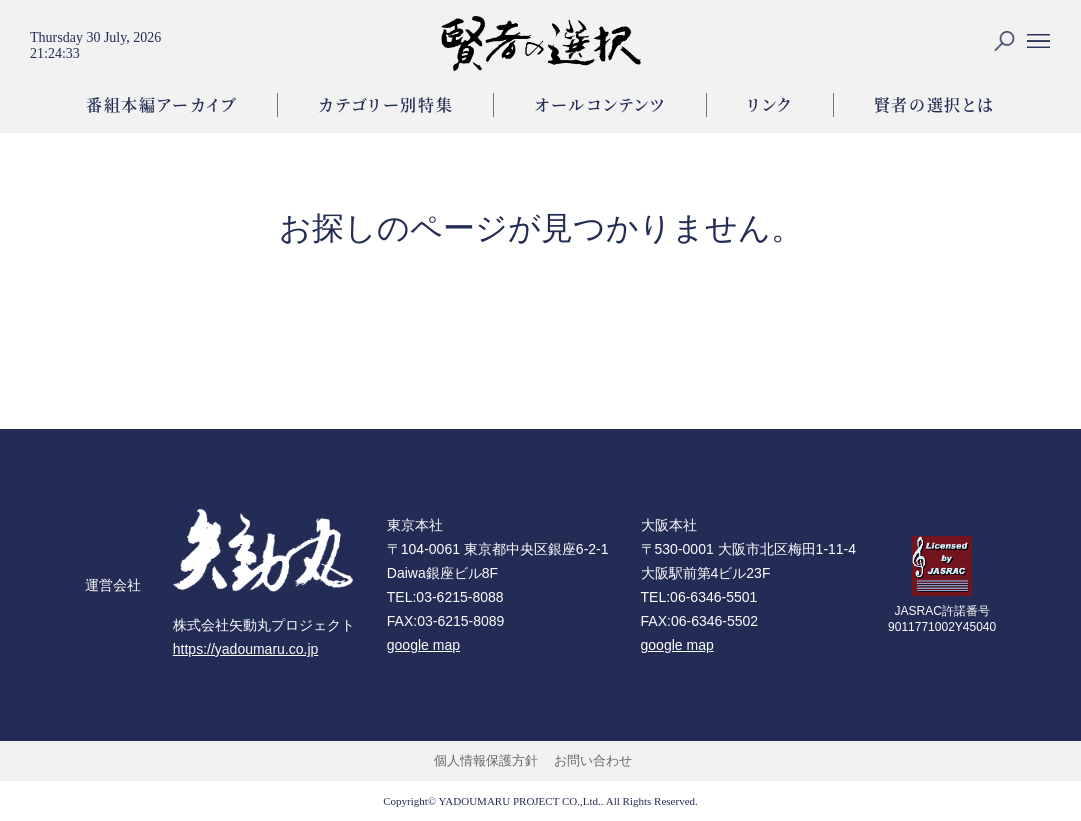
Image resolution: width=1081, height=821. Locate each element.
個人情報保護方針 (486, 760)
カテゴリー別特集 (385, 104)
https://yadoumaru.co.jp (246, 649)
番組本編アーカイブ (161, 104)
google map (423, 645)
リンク (770, 104)
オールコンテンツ (600, 104)
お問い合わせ (593, 760)
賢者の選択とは (934, 104)
